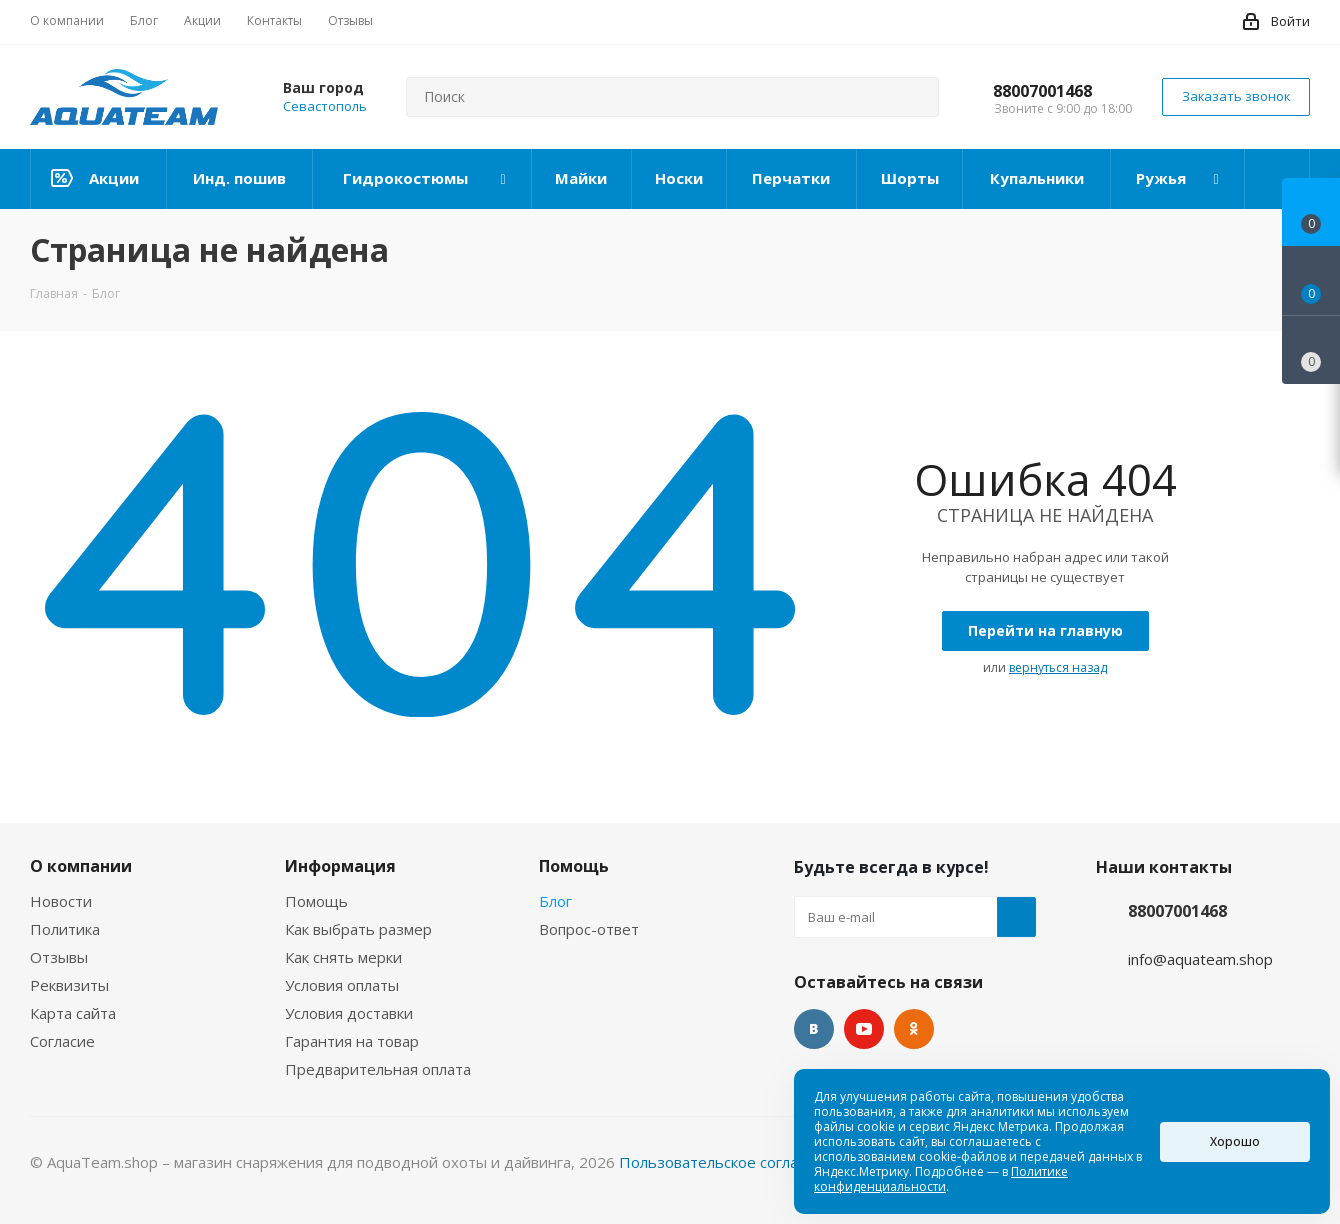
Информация (340, 866)
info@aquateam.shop (1200, 959)
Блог (555, 901)
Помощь (316, 901)
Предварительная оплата (378, 1069)
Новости (61, 901)
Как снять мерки (343, 957)
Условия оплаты (342, 985)
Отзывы (59, 957)
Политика (65, 929)
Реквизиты (69, 985)
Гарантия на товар (352, 1041)
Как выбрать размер (358, 929)
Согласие (62, 1041)
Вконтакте (814, 1029)
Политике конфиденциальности (941, 1179)
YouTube (864, 1029)
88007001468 (1042, 91)
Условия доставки (349, 1013)
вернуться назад (1058, 667)
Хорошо (1235, 1141)
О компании (81, 866)
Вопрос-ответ (589, 929)
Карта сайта (73, 1013)
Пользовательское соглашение (733, 1162)
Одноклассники (914, 1029)
